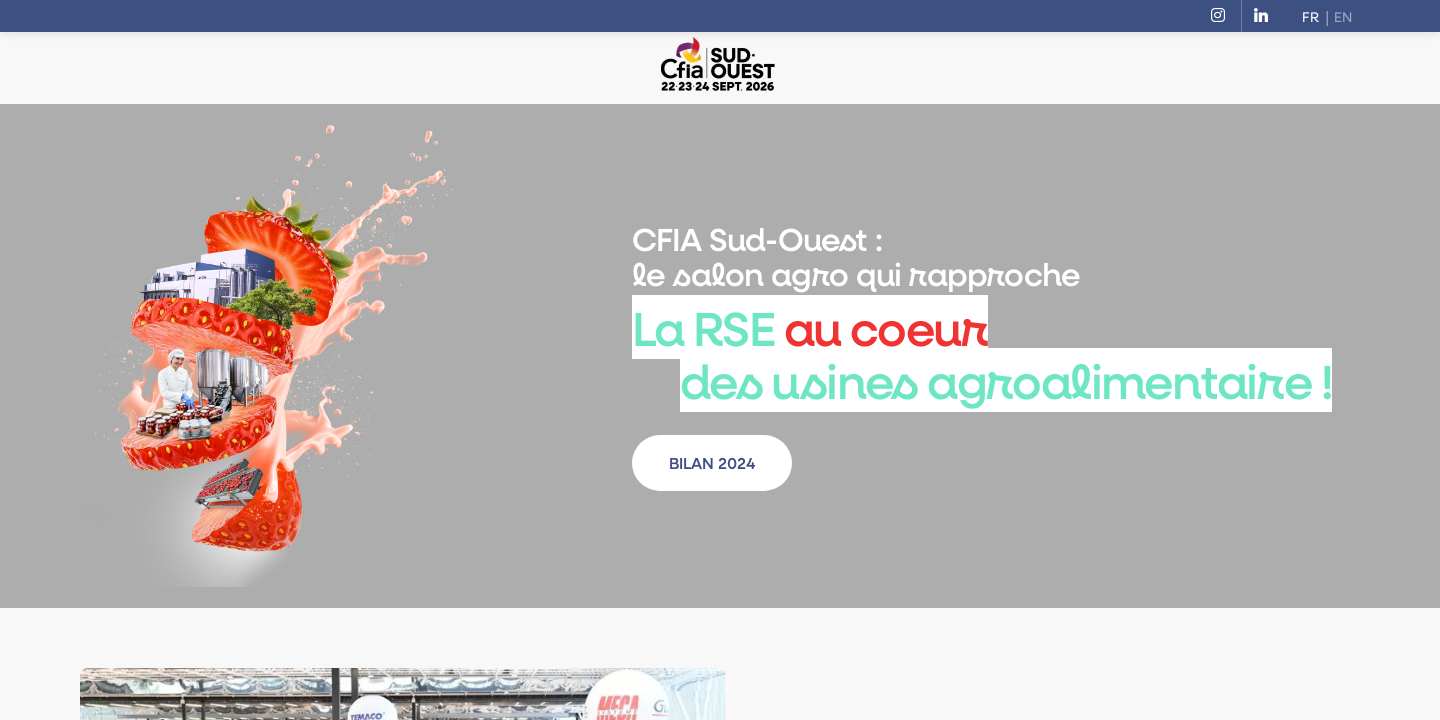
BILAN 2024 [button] (712, 462)
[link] (1222, 16)
